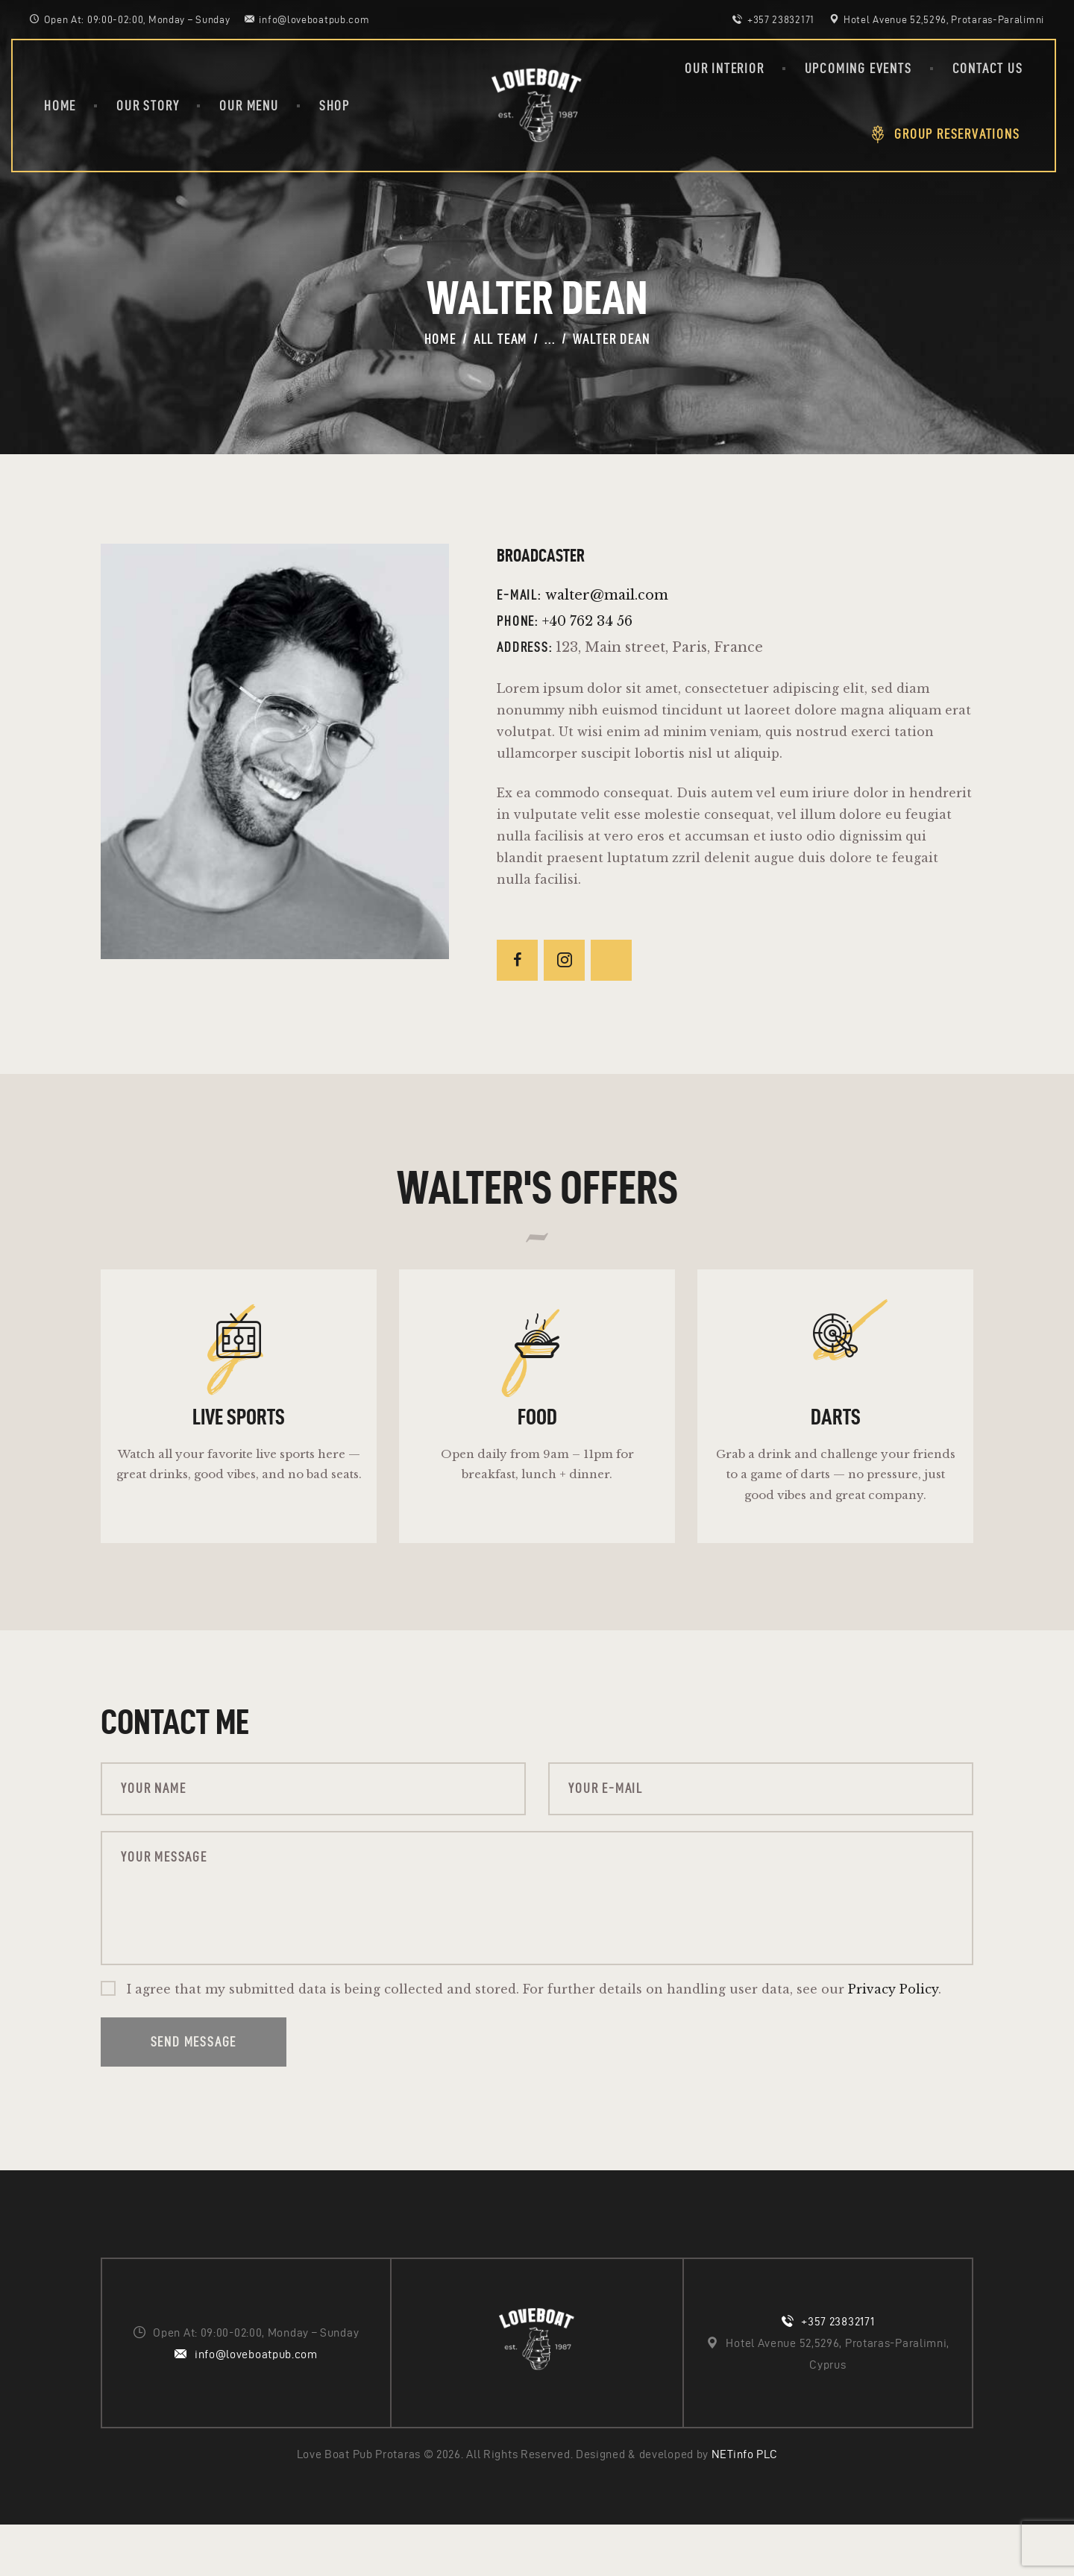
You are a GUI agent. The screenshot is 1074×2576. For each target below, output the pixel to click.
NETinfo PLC (745, 2505)
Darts (836, 1434)
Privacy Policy (893, 2040)
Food (537, 1434)
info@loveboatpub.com (256, 2404)
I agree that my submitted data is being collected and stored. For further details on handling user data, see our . (534, 2040)
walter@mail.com (606, 595)
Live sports (238, 1434)
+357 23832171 (837, 2372)
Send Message (194, 2093)
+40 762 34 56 (587, 621)
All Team (500, 339)
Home (440, 339)
